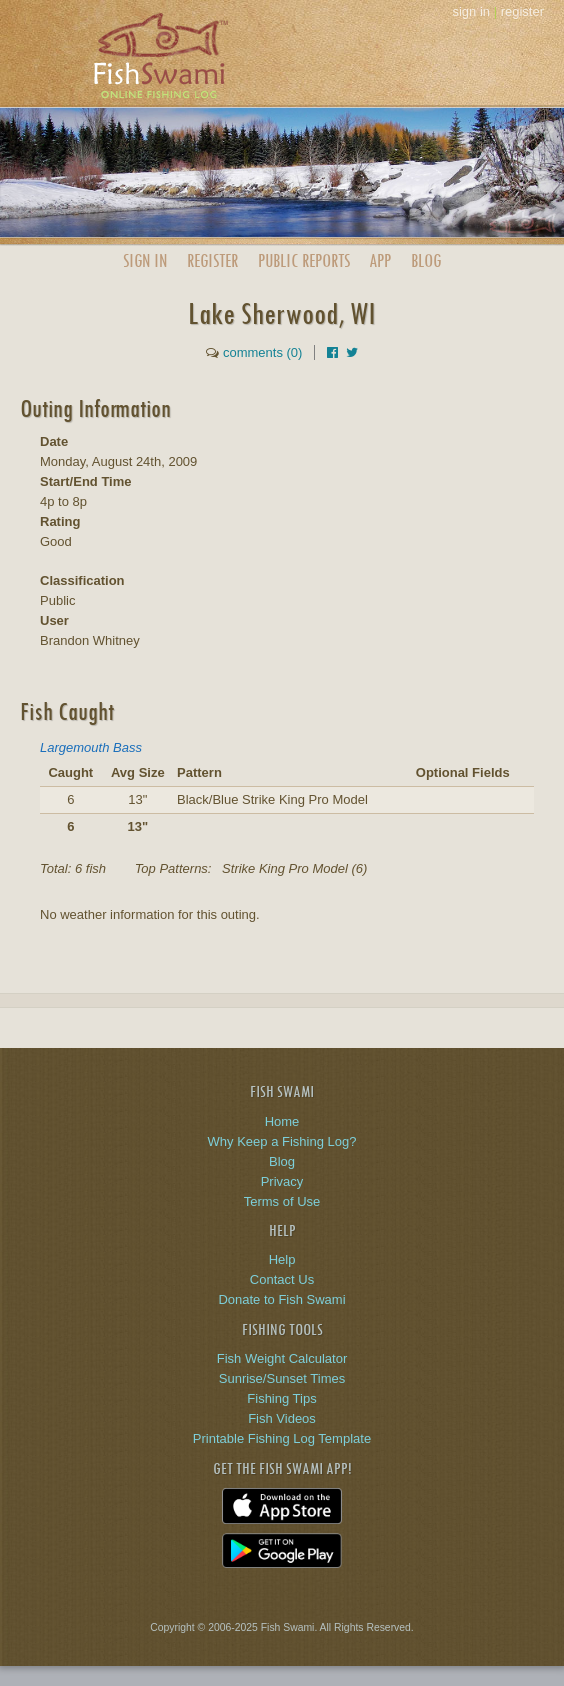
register (522, 11)
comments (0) (262, 352)
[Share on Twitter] (352, 352)
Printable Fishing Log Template (282, 1438)
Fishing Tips (281, 1398)
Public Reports (304, 260)
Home (282, 1121)
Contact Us (282, 1279)
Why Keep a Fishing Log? (282, 1141)
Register (212, 260)
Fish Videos (282, 1418)
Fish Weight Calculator (282, 1358)
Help (282, 1259)
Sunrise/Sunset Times (282, 1378)
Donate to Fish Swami (281, 1299)
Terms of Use (282, 1201)
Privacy (282, 1181)
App (380, 260)
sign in (471, 11)
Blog (426, 260)
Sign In (145, 260)
